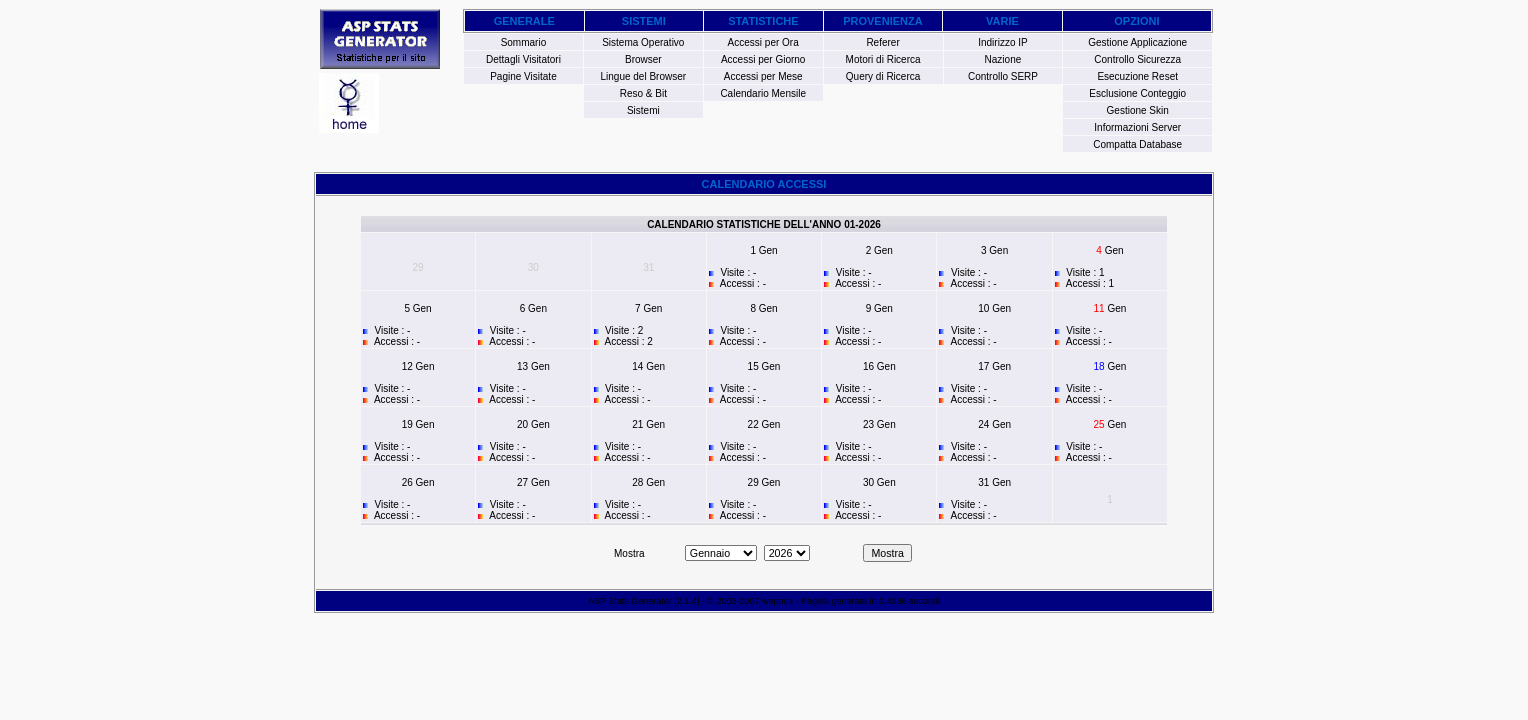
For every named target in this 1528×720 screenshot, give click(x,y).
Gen (768, 250)
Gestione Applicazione (1137, 42)
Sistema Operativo (643, 42)
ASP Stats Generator (630, 601)
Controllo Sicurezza (1137, 59)
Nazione (1003, 59)
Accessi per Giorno (763, 59)
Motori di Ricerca (883, 59)
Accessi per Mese (763, 76)
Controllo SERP (1003, 76)
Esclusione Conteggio (1137, 93)
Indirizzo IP (1002, 42)
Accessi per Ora (763, 42)
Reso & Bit (643, 93)
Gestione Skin (1138, 110)
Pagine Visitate (523, 76)
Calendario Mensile (763, 93)
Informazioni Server (1137, 127)
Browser (643, 59)
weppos (777, 601)
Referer (882, 42)
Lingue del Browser (644, 76)
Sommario (524, 42)
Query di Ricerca (883, 76)
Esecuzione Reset (1137, 76)
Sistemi (643, 110)
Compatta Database (1137, 144)
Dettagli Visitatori (523, 59)
